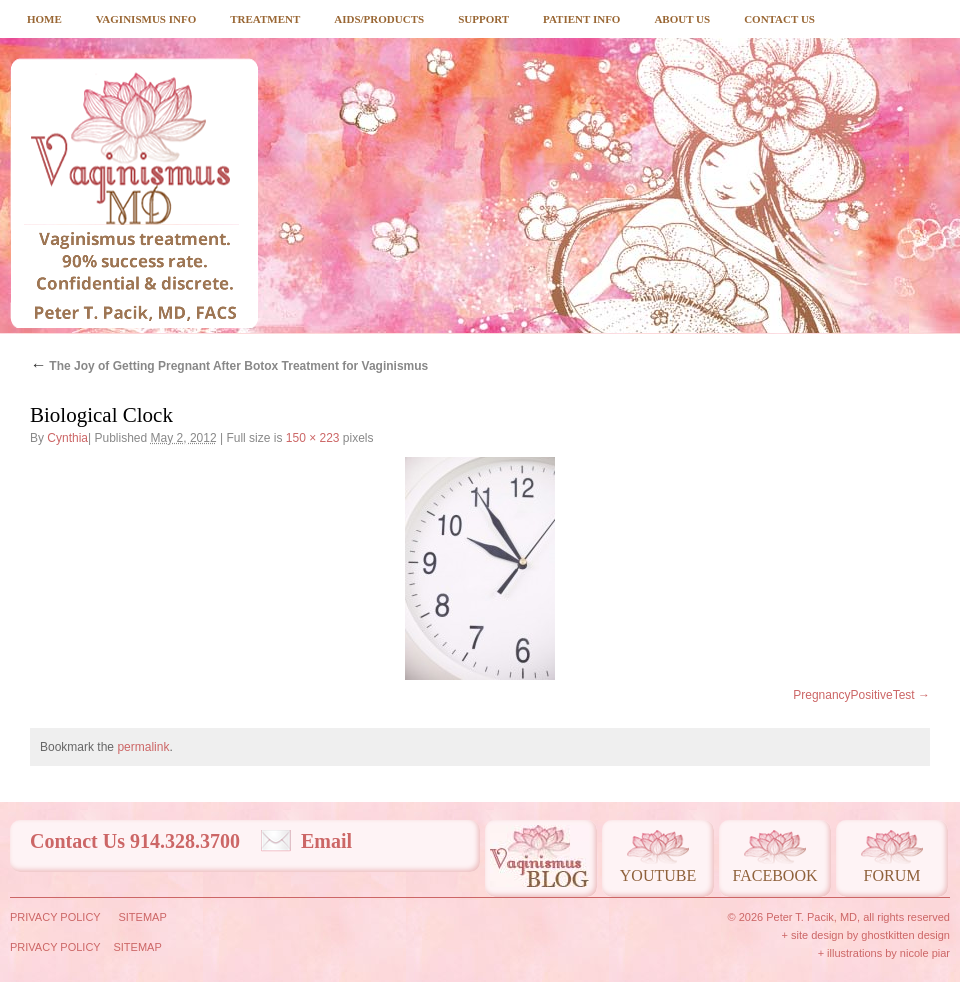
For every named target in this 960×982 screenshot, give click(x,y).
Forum (892, 875)
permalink (143, 747)
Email (326, 841)
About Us (682, 19)
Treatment (265, 19)
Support (483, 19)
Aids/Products (379, 19)
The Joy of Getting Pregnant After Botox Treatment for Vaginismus (229, 366)
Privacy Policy (55, 917)
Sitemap (142, 917)
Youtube (658, 875)
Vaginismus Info (146, 19)
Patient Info (581, 19)
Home (44, 19)
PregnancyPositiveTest (853, 695)
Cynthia (67, 438)
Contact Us (779, 19)
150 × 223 (313, 438)
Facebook (774, 875)
